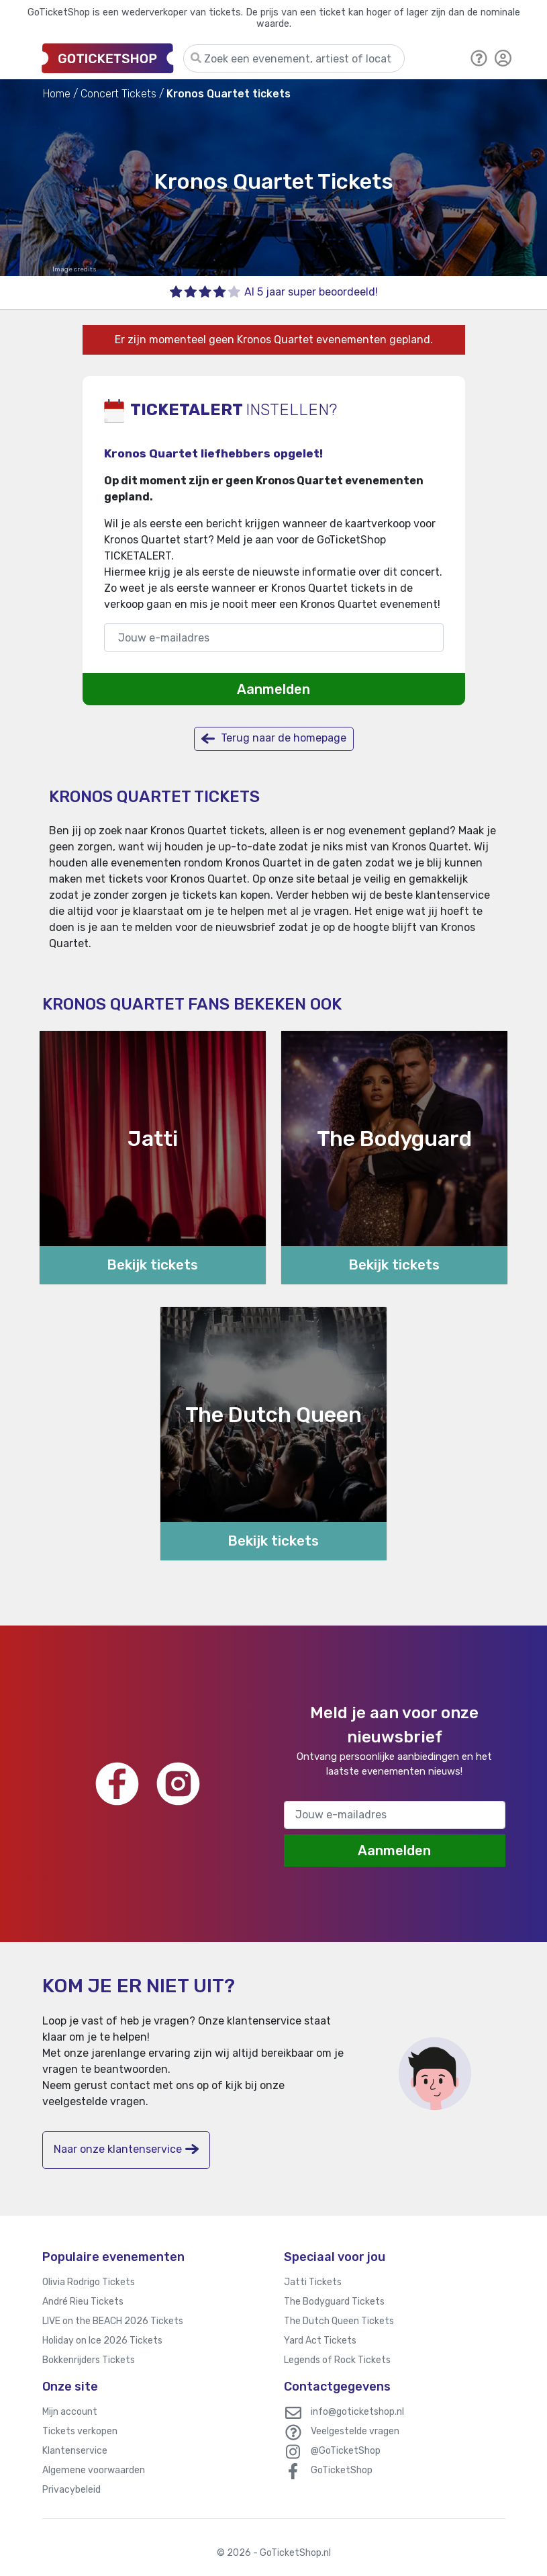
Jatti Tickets (313, 2282)
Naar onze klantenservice (126, 2149)
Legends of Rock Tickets (337, 2360)
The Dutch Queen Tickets (339, 2321)
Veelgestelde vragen (355, 2431)
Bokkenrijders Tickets (88, 2360)
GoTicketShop (341, 2470)
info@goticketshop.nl (357, 2411)
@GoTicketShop (346, 2450)
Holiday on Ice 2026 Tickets (102, 2340)
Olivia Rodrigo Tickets (88, 2282)
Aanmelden (273, 689)
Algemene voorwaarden (93, 2470)
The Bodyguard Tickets (334, 2301)
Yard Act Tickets (320, 2340)
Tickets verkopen (79, 2431)
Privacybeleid (71, 2489)
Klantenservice (74, 2450)
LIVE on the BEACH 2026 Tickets (112, 2321)
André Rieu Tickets (82, 2301)
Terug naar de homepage (273, 738)
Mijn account (69, 2411)
